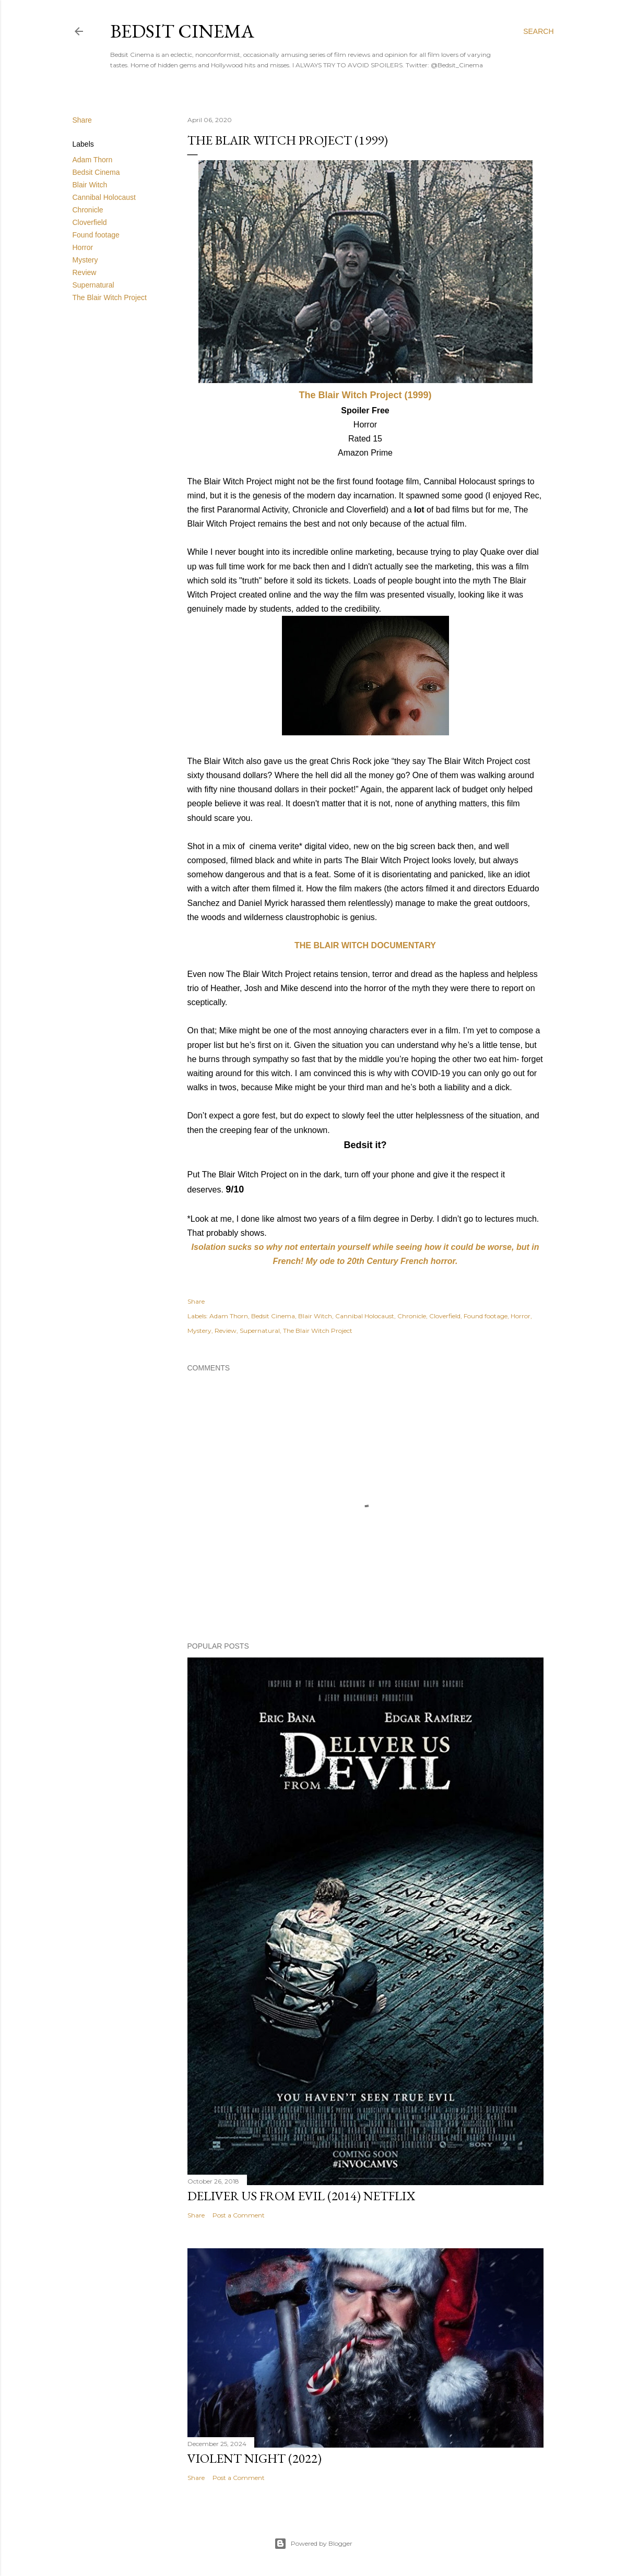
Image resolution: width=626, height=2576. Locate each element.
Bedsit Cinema (182, 31)
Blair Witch (90, 185)
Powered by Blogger (313, 2543)
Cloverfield (90, 222)
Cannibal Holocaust (104, 197)
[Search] (538, 31)
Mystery (85, 260)
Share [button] (82, 120)
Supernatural (93, 285)
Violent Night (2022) (254, 2458)
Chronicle (88, 210)
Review (85, 272)
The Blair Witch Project (110, 297)
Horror (83, 247)
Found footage (96, 235)
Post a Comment (238, 2215)
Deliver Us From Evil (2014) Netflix (301, 2196)
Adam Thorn (93, 160)
